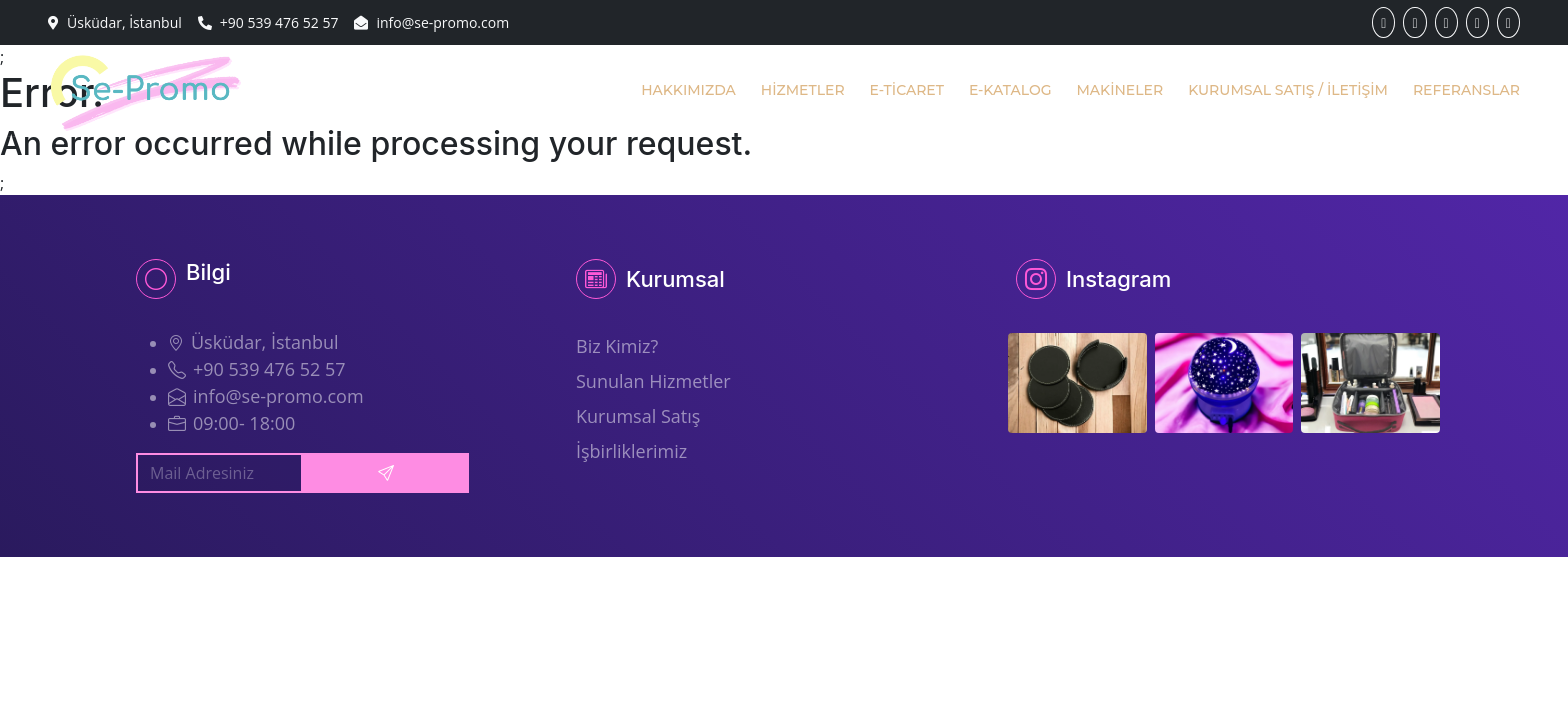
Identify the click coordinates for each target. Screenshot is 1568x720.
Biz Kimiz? (617, 346)
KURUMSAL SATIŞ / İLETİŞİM (1288, 90)
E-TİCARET (907, 90)
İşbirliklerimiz (631, 451)
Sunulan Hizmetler (653, 381)
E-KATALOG (1010, 90)
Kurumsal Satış (638, 416)
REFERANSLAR (1466, 90)
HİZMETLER (803, 90)
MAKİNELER (1119, 90)
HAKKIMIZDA (688, 90)
